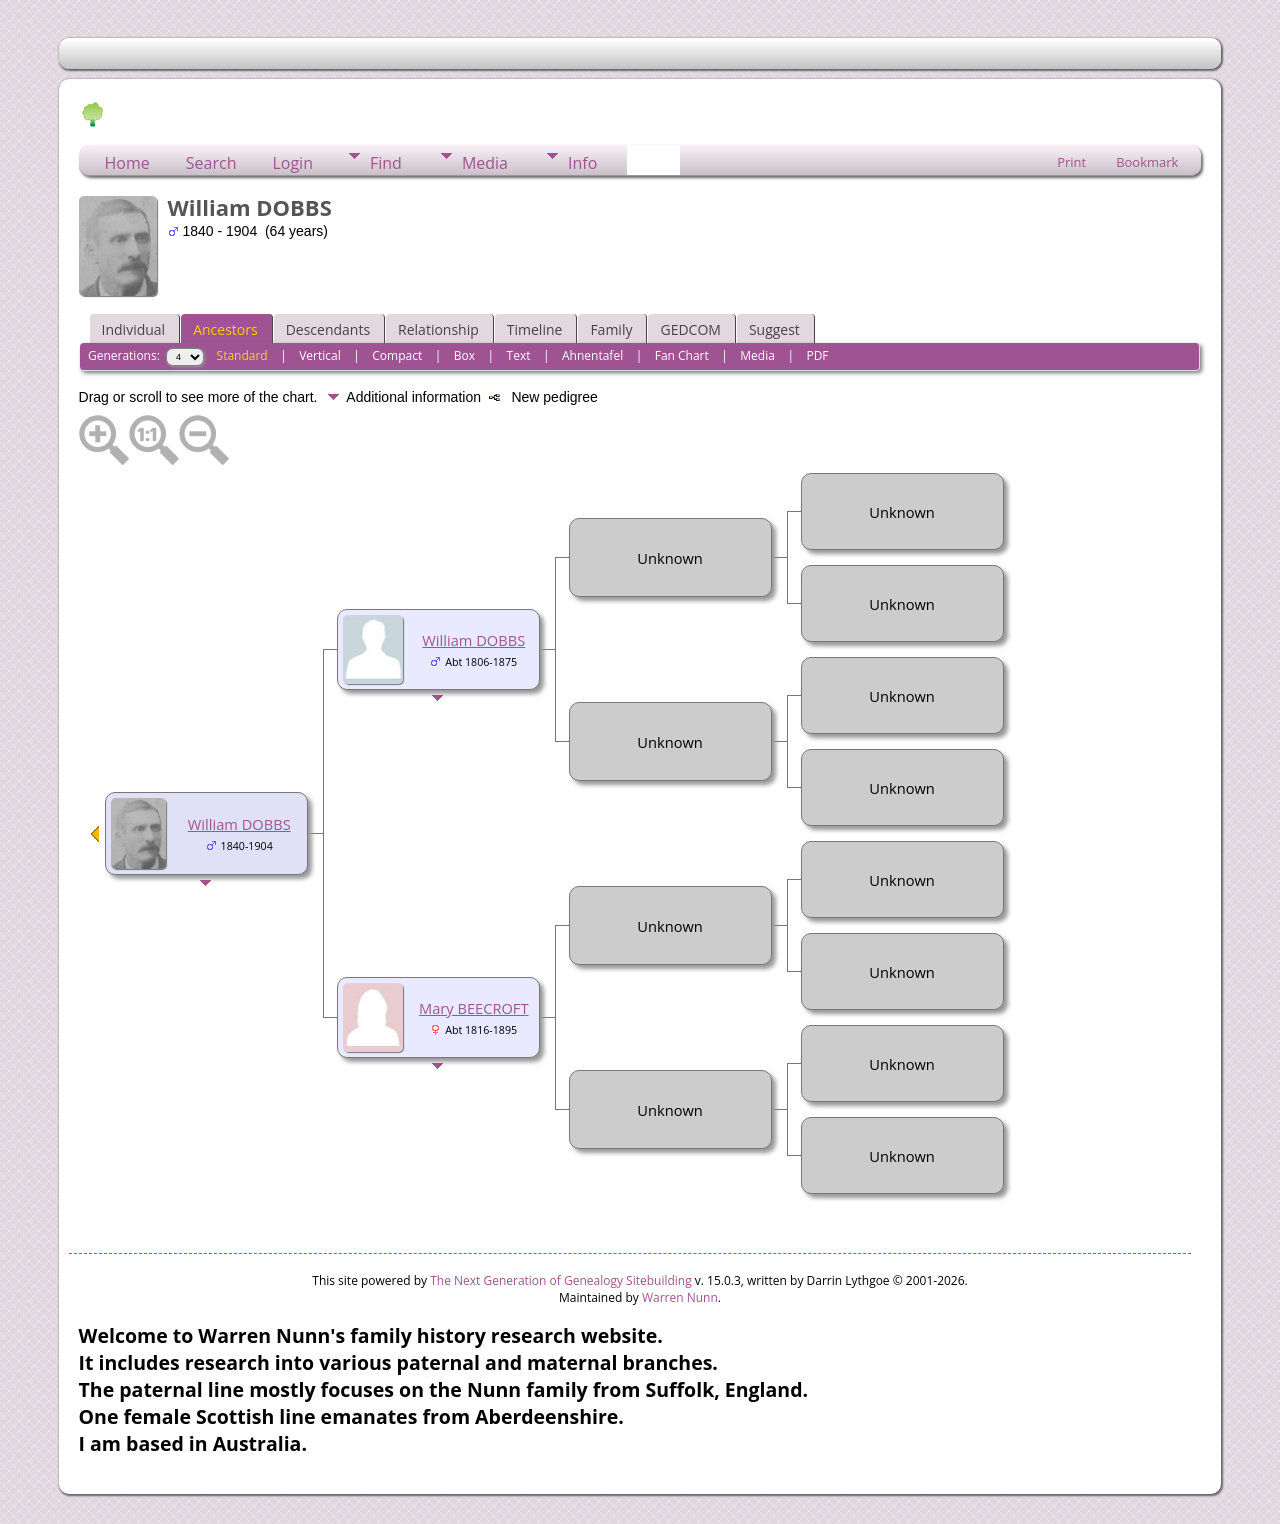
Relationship (438, 329)
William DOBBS (239, 824)
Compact (397, 355)
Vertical (320, 355)
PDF (817, 355)
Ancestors (225, 329)
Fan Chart (682, 355)
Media (485, 163)
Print (1071, 162)
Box (464, 355)
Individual (134, 329)
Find (386, 163)
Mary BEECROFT (474, 1008)
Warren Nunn (680, 1297)
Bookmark (1147, 162)
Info (582, 163)
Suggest (774, 329)
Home (127, 163)
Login (292, 163)
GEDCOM (690, 329)
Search (211, 163)
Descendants (328, 329)
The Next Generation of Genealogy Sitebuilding (561, 1280)
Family (611, 329)
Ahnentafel (592, 355)
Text (519, 355)
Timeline (535, 329)
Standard (242, 355)
